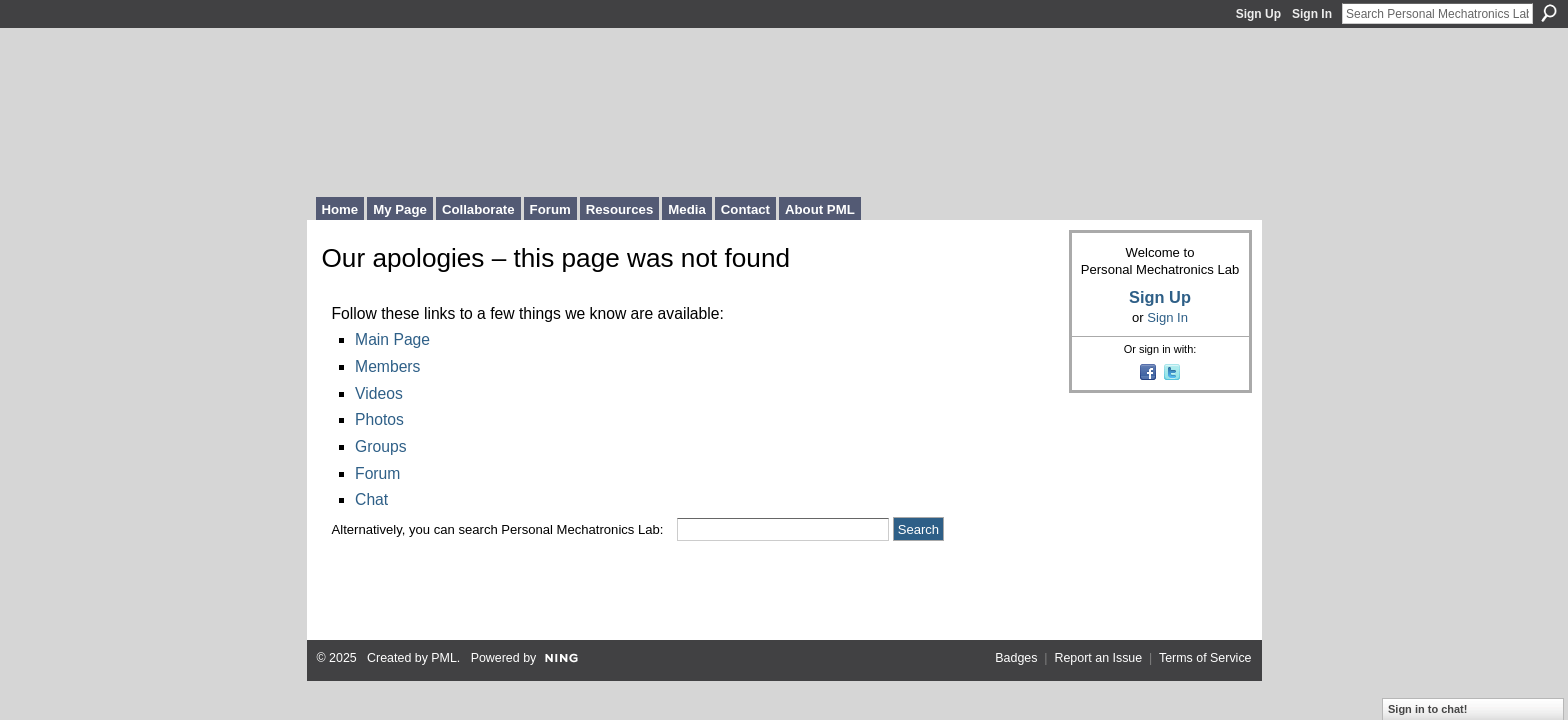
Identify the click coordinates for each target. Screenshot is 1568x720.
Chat (371, 499)
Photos (379, 419)
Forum (377, 473)
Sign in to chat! (1427, 709)
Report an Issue (1098, 658)
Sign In (1312, 14)
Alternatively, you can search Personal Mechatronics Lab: (498, 529)
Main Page (392, 339)
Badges (1016, 658)
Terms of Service (1205, 658)
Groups (380, 446)
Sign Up (1258, 14)
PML (444, 658)
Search (1549, 13)
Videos (379, 393)
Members (387, 366)
